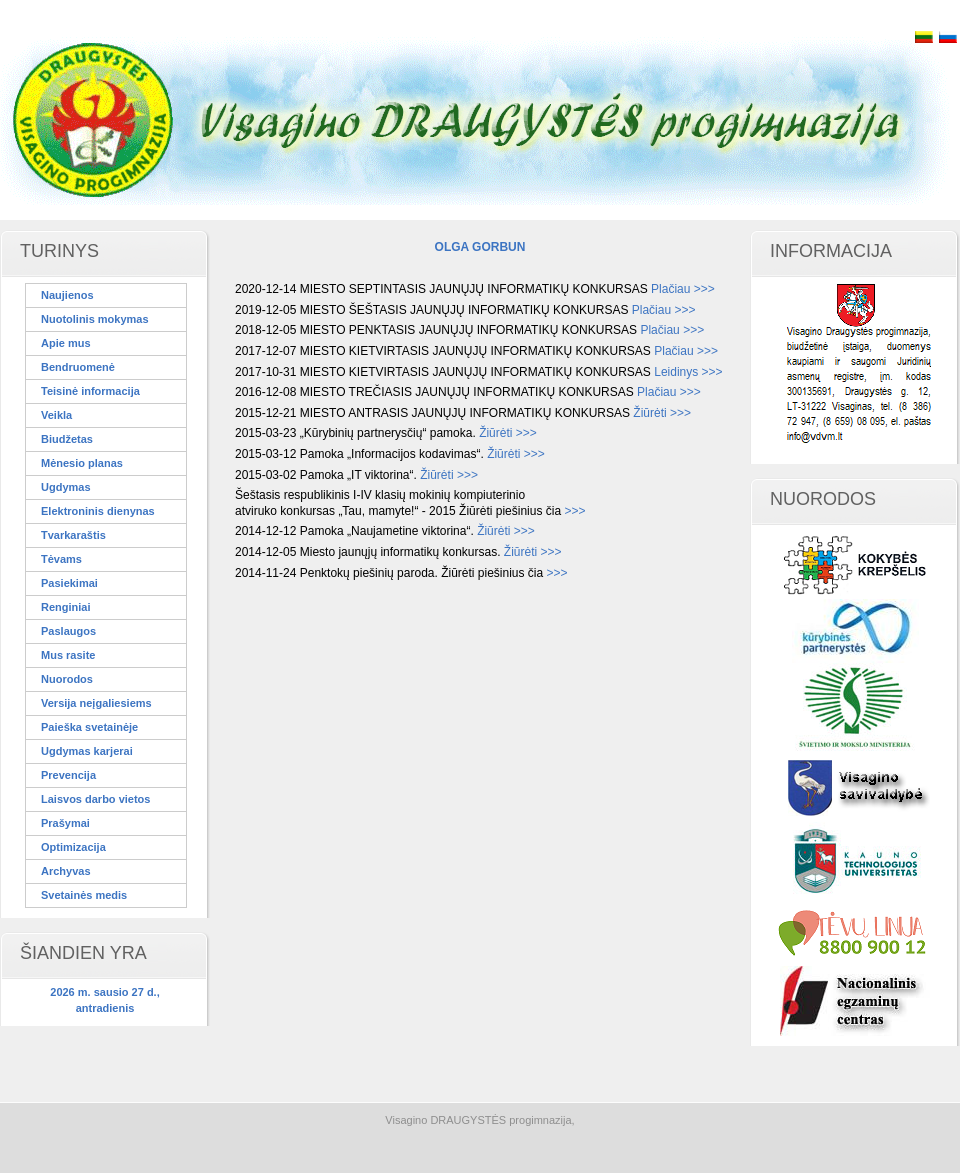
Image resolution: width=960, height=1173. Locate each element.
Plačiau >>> (683, 289)
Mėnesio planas (82, 463)
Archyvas (66, 871)
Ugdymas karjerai (87, 751)
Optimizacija (73, 847)
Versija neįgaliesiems (96, 703)
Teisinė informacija (90, 391)
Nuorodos (67, 679)
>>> (574, 511)
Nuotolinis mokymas (95, 319)
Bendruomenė (78, 367)
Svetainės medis (84, 895)
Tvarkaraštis (73, 535)
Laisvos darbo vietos (95, 799)
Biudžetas (67, 439)
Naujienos (67, 295)
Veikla (56, 415)
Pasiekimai (69, 583)
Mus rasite (68, 655)
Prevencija (68, 775)
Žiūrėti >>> (662, 413)
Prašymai (65, 823)
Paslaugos (68, 631)
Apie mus (66, 343)
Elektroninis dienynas (98, 511)
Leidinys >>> (688, 372)
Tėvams (61, 559)
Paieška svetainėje (89, 727)
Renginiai (66, 607)
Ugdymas (66, 487)
